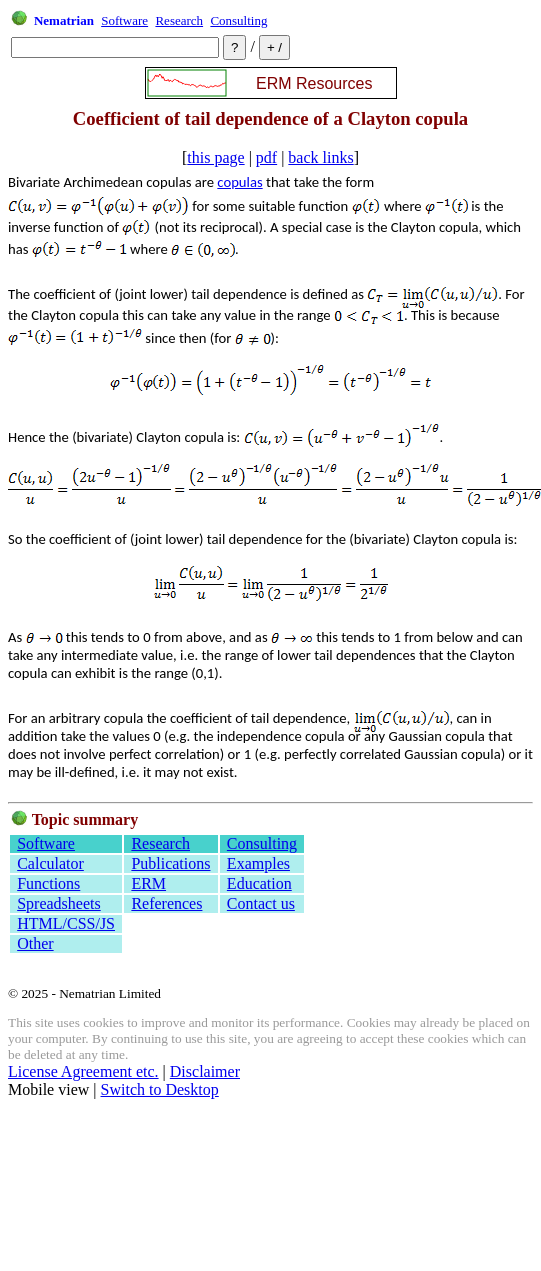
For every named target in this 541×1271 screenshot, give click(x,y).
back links (320, 157)
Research (179, 20)
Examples (258, 863)
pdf (266, 157)
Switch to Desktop (160, 1089)
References (166, 903)
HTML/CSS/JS (66, 923)
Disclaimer (205, 1071)
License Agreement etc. (83, 1071)
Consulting (238, 20)
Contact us (261, 903)
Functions (48, 883)
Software (124, 20)
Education (259, 883)
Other (35, 943)
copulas (239, 182)
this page (215, 157)
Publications (170, 863)
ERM (148, 883)
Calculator (50, 863)
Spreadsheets (59, 903)
